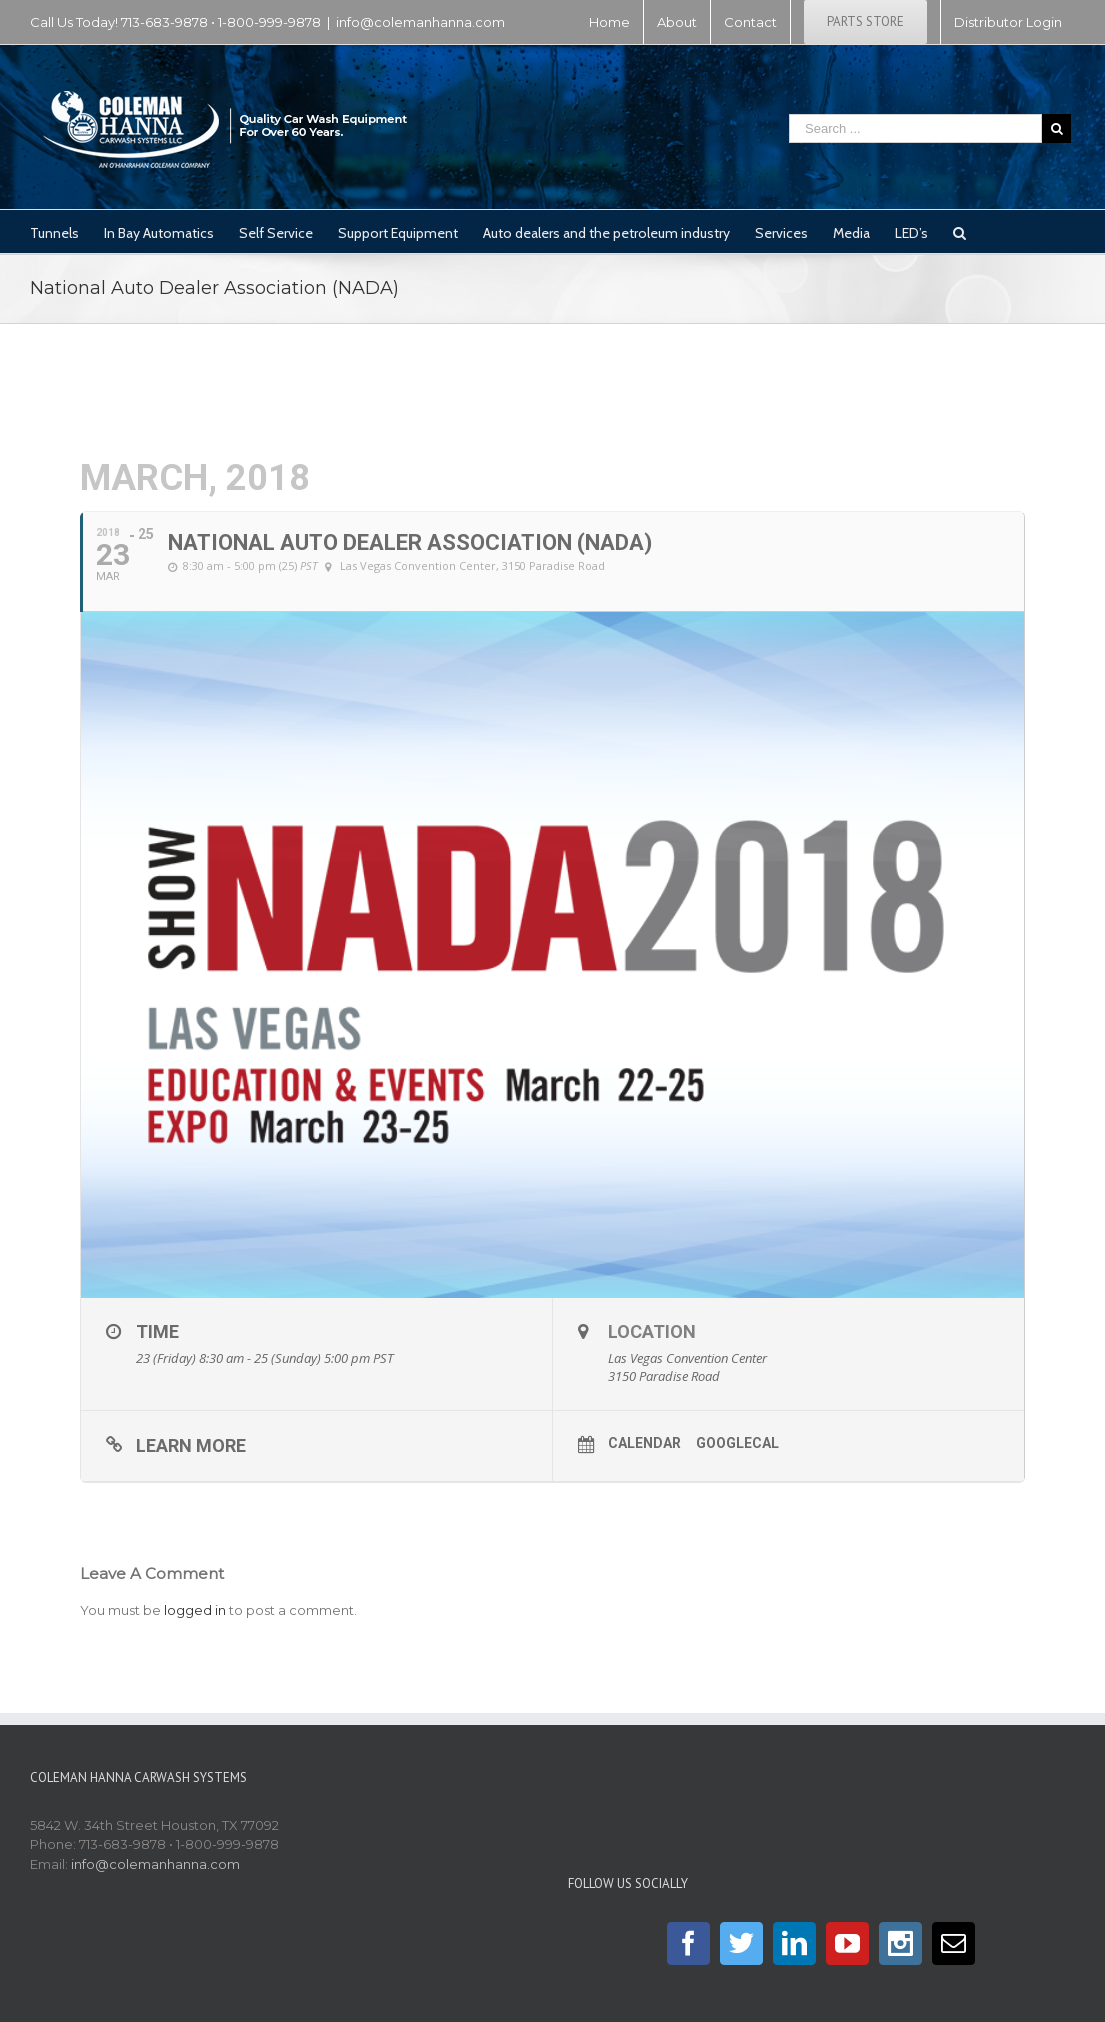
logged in (195, 1610)
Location (652, 1331)
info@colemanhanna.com (420, 22)
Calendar (644, 1443)
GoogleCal (737, 1443)
